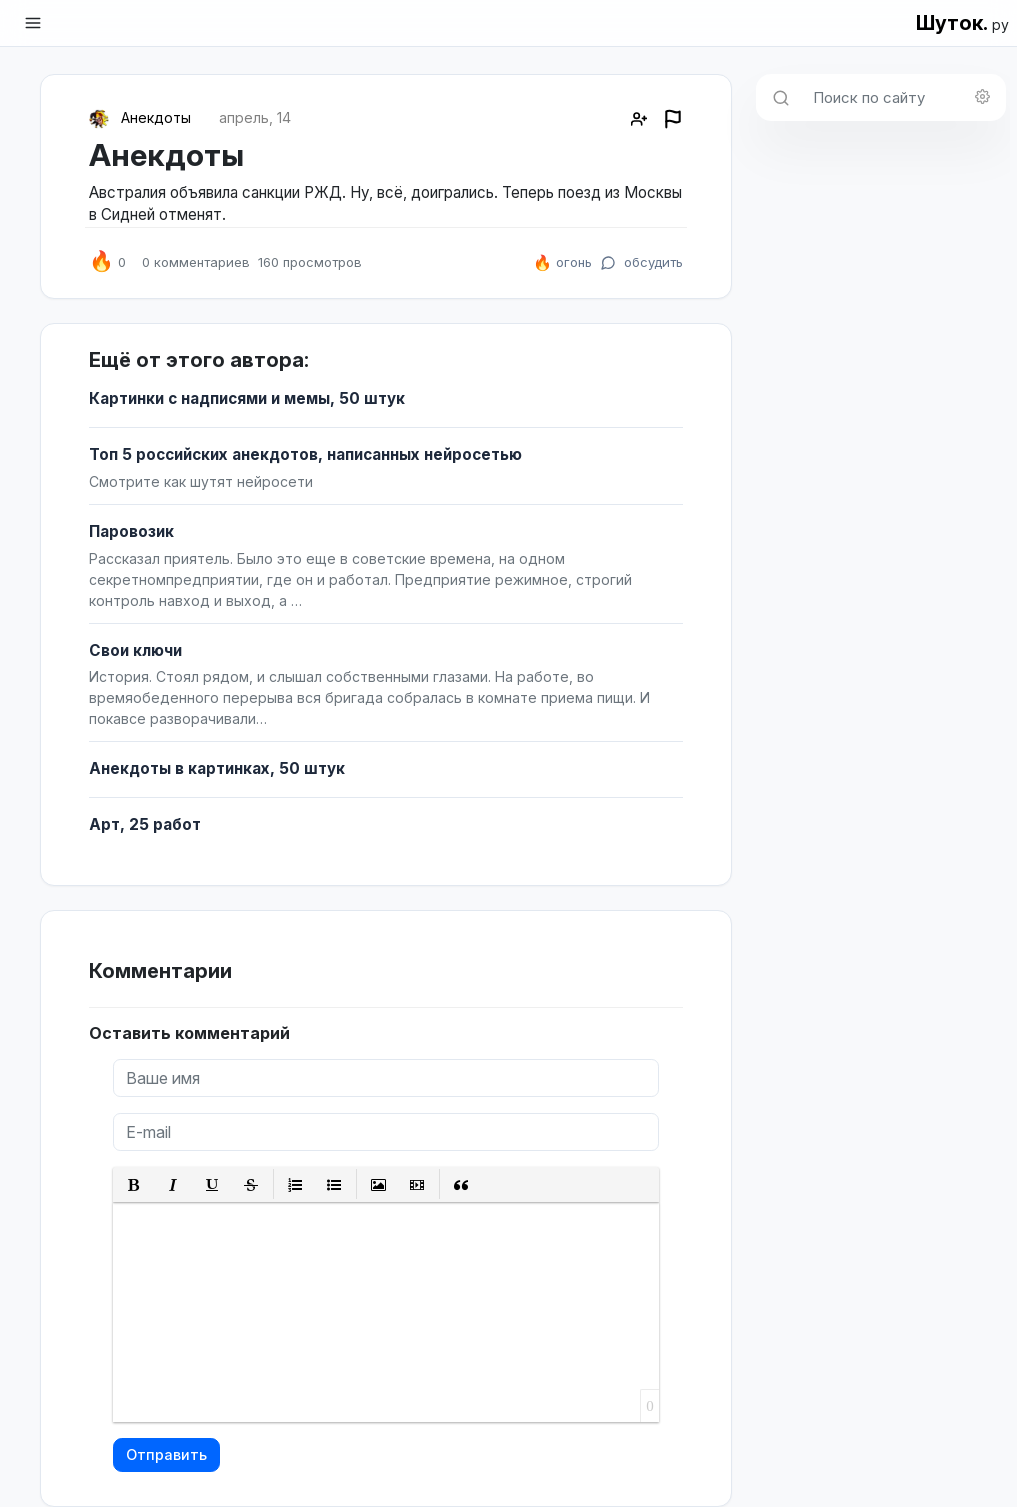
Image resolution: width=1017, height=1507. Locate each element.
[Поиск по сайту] (903, 97)
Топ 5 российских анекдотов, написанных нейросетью (305, 454)
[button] (134, 1184)
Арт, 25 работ (145, 824)
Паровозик (131, 531)
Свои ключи (135, 650)
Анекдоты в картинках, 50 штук (217, 768)
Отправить (166, 1454)
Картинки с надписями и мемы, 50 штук (247, 398)
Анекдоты (156, 117)
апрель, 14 (255, 117)
